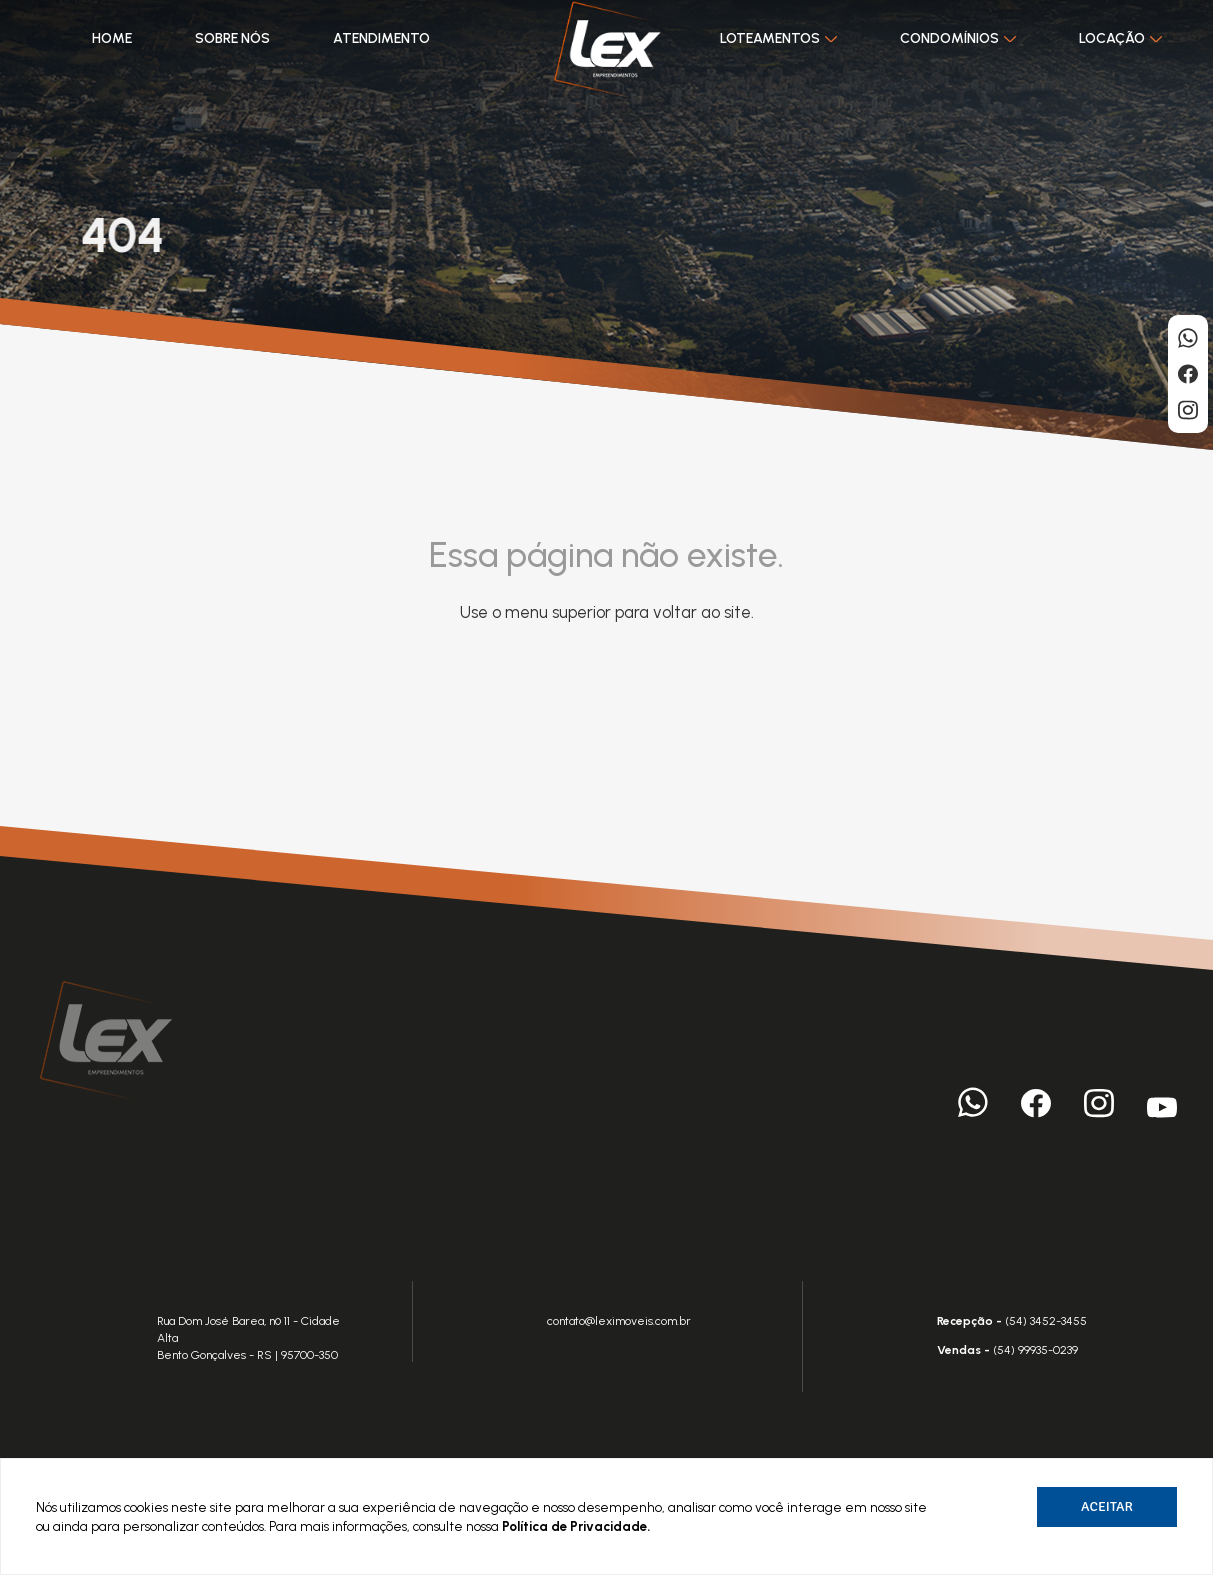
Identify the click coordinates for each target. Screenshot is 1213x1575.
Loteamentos (778, 38)
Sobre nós (231, 38)
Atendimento (380, 38)
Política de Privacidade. (576, 1526)
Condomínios (958, 38)
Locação (1120, 38)
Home (111, 38)
